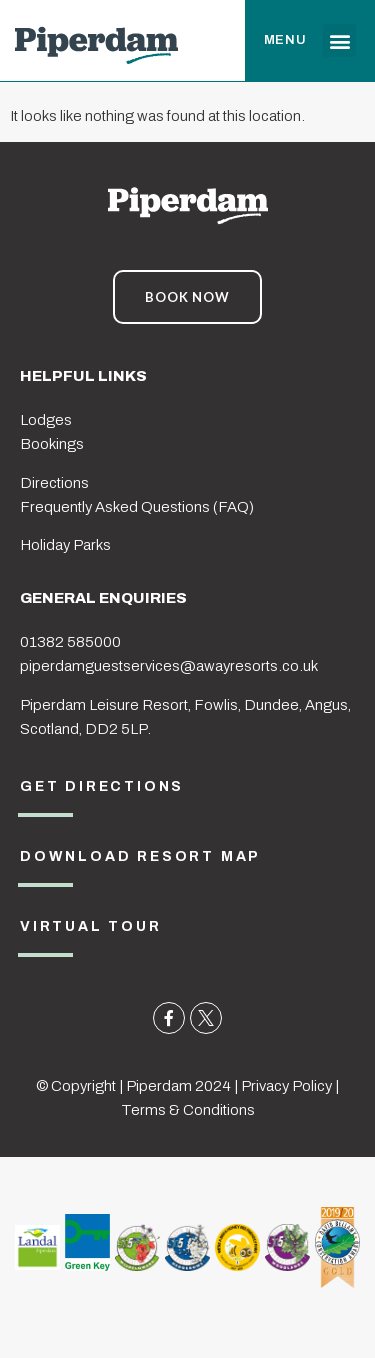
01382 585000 (70, 642)
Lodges (46, 420)
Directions (54, 483)
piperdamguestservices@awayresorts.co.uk (169, 666)
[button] (339, 40)
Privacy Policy (286, 1086)
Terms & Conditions (188, 1110)
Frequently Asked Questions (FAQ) (137, 507)
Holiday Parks (65, 545)
